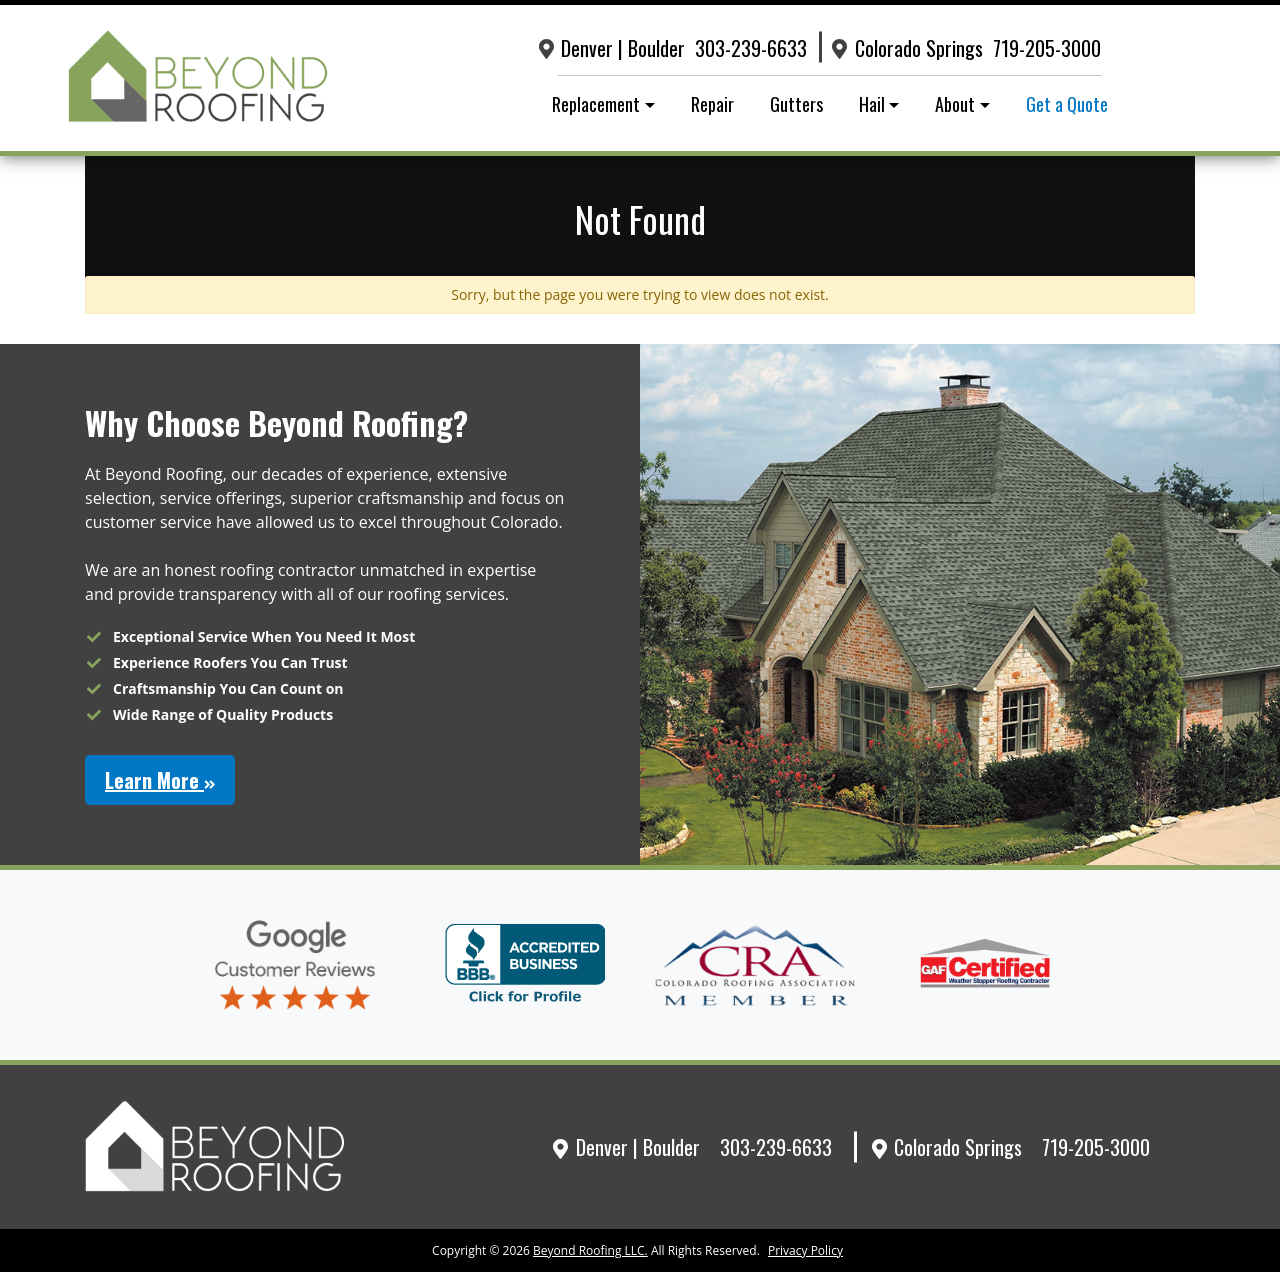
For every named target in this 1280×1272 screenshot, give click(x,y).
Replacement (596, 104)
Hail (872, 104)
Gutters (796, 104)
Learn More (160, 780)
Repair (712, 104)
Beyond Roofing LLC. (590, 1250)
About (955, 104)
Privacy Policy (805, 1250)
